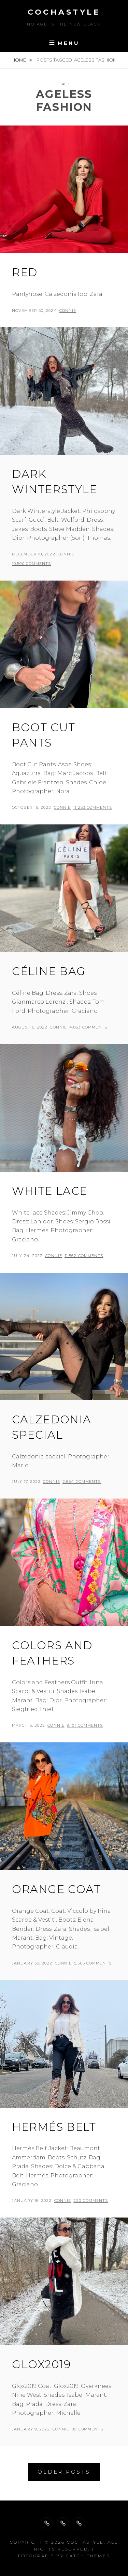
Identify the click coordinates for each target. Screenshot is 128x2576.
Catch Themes (88, 2555)
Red (25, 272)
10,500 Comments (31, 563)
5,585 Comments (92, 1963)
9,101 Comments (85, 1725)
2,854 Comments (81, 1481)
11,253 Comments (92, 807)
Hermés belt (54, 2127)
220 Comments (90, 2200)
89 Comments (87, 2429)
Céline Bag (49, 971)
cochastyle (64, 12)
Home (19, 60)
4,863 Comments (88, 1027)
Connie (67, 310)
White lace (49, 1191)
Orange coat (56, 1889)
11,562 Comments (84, 1255)
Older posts (64, 2472)
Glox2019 (41, 2364)
